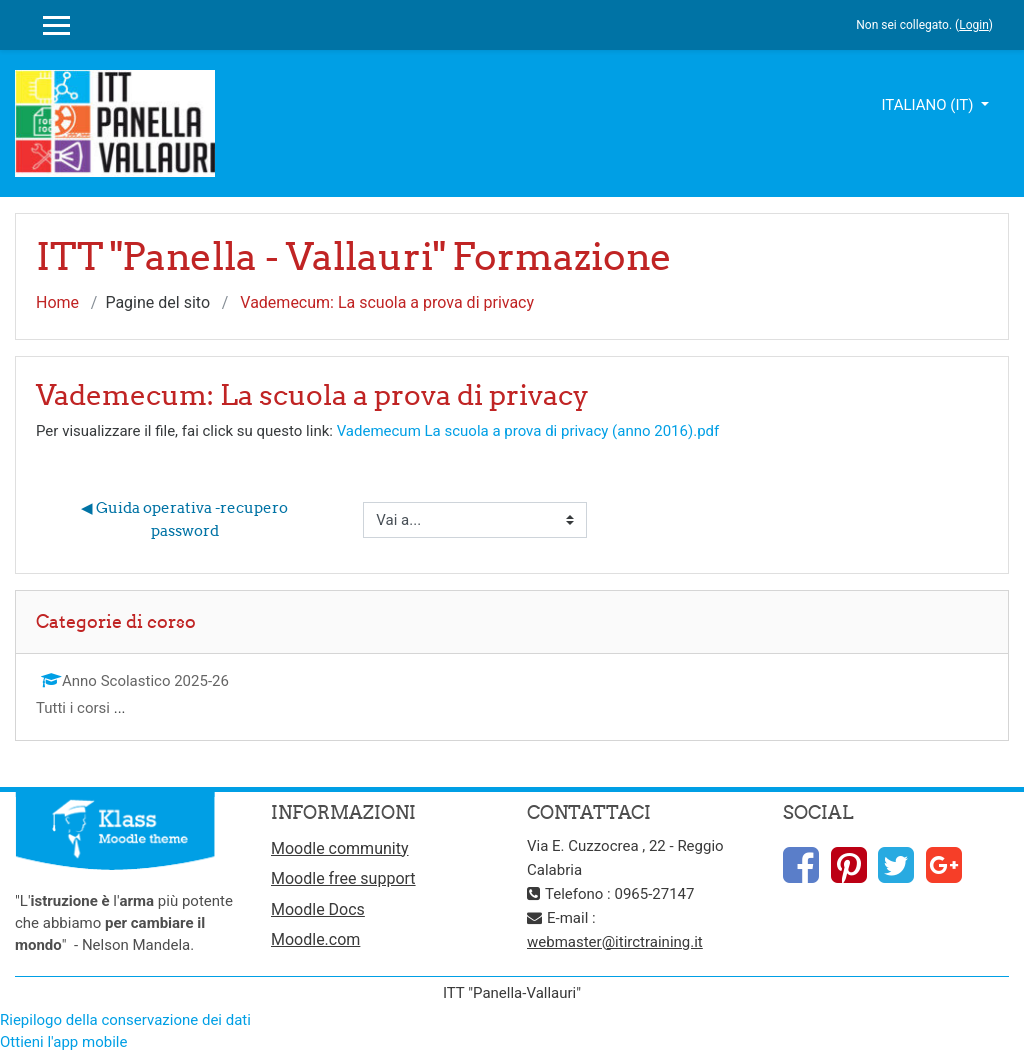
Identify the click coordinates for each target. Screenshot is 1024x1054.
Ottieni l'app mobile (63, 1042)
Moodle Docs (318, 909)
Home (57, 302)
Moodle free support (343, 878)
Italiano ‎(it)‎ (929, 105)
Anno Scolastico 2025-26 (135, 681)
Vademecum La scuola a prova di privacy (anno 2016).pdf (528, 431)
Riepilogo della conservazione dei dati (125, 1020)
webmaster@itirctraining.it (615, 942)
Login (974, 25)
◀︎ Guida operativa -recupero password (186, 519)
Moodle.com (315, 939)
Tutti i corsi (73, 708)
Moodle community (340, 848)
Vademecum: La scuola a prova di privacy (387, 302)
